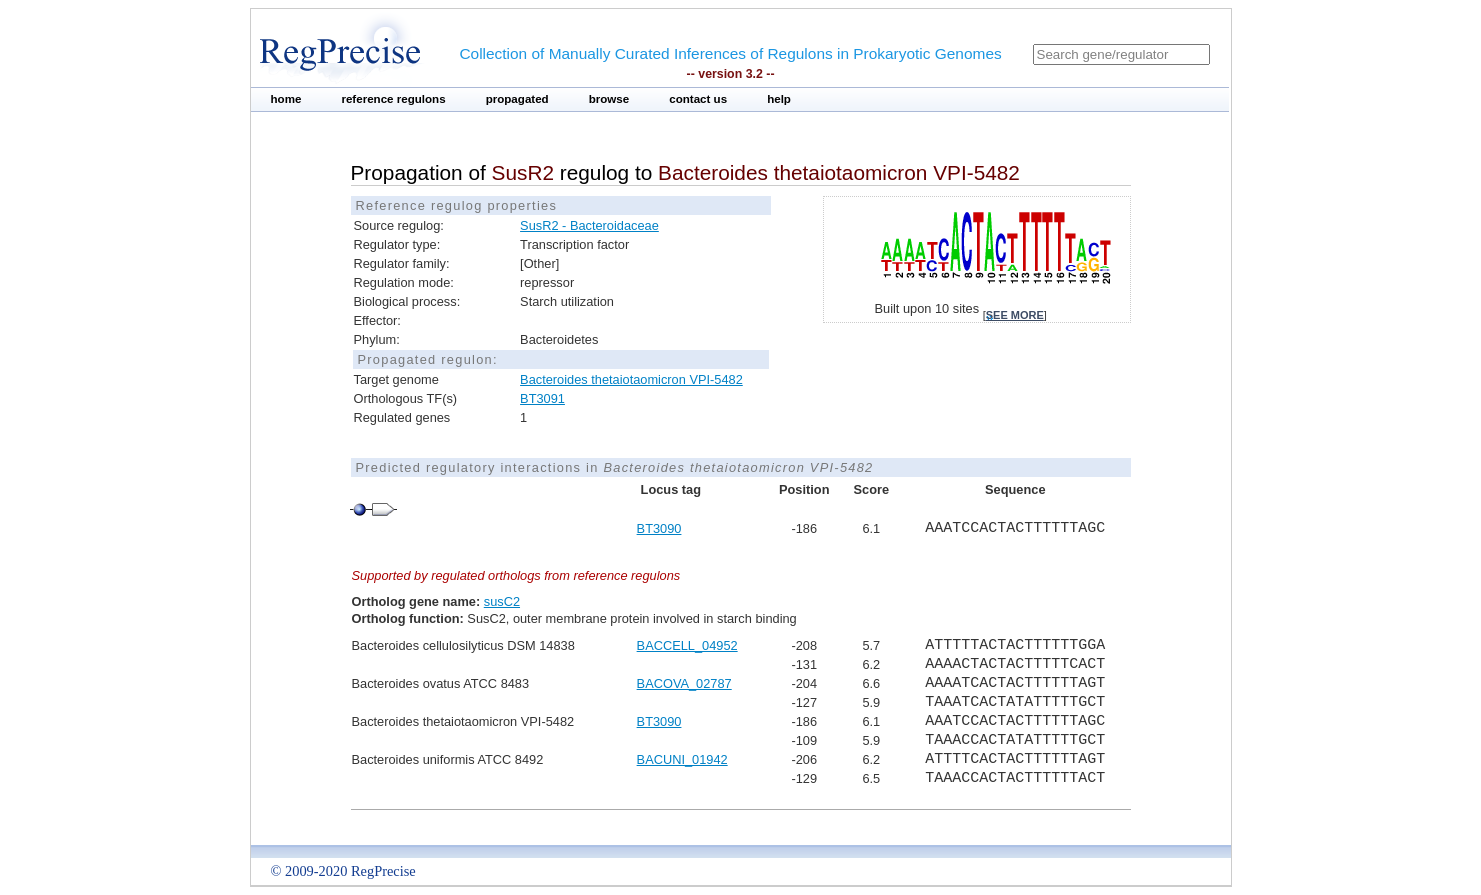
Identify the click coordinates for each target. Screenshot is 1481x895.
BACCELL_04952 (687, 645)
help (779, 99)
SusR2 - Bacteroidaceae (589, 225)
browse (609, 99)
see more (1015, 315)
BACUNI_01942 (682, 759)
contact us (698, 99)
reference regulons (393, 99)
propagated (517, 99)
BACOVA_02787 (684, 683)
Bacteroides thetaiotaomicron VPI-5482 (631, 379)
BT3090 (659, 528)
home (286, 99)
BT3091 (542, 398)
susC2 (502, 601)
